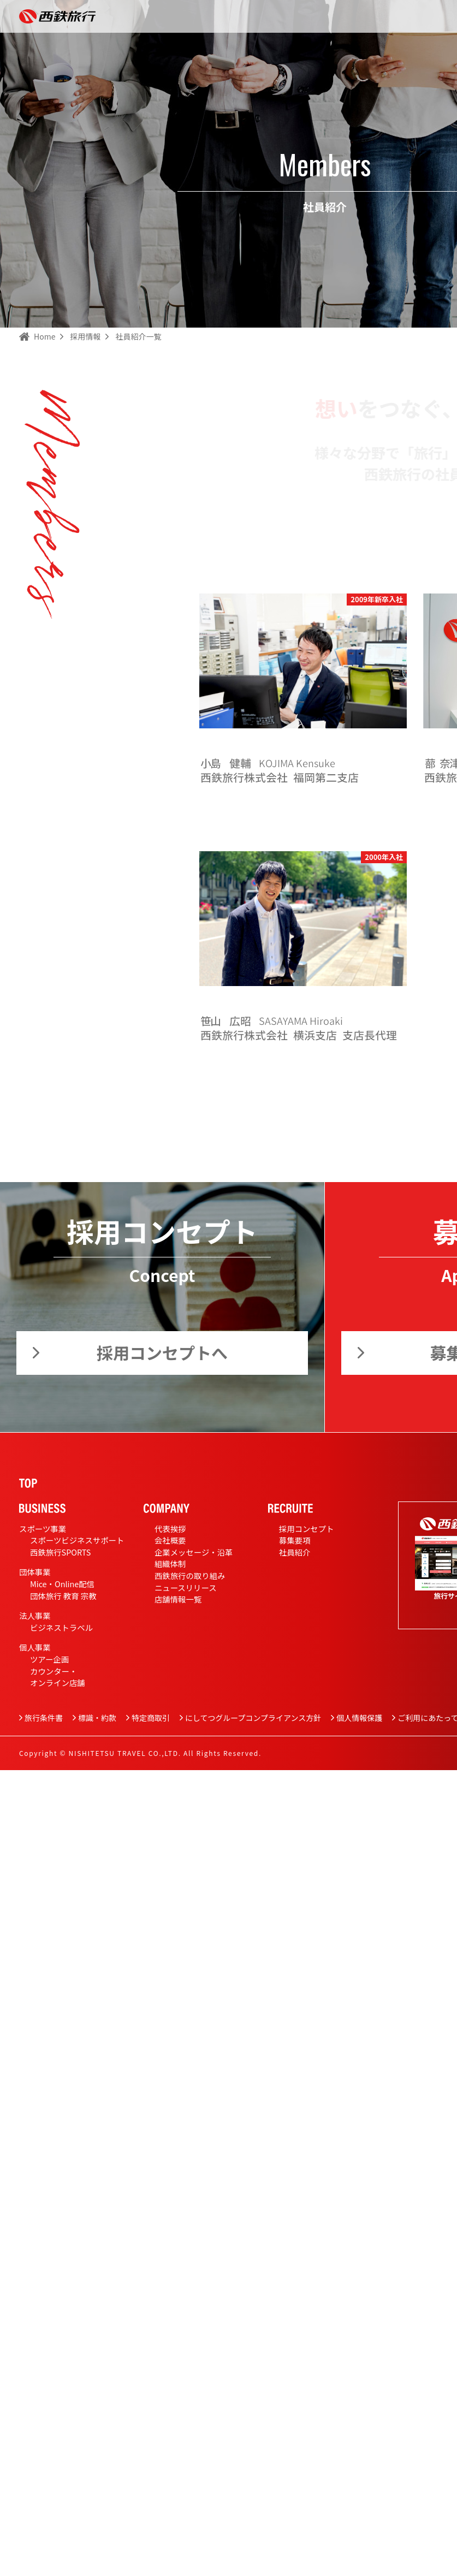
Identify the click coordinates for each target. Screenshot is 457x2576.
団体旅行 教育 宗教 (63, 1595)
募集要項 (295, 1540)
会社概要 (170, 1540)
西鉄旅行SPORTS (60, 1552)
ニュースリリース (186, 1587)
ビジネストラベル (61, 1627)
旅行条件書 (44, 1717)
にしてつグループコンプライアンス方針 (253, 1717)
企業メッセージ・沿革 (194, 1552)
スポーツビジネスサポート (77, 1540)
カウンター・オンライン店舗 (57, 1677)
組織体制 (170, 1563)
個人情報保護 (359, 1717)
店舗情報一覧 (178, 1599)
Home (44, 336)
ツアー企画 (49, 1659)
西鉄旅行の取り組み (190, 1575)
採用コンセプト (306, 1528)
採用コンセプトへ (162, 1352)
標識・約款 (97, 1717)
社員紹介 (295, 1552)
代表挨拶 (170, 1528)
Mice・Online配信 (62, 1583)
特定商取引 (151, 1717)
